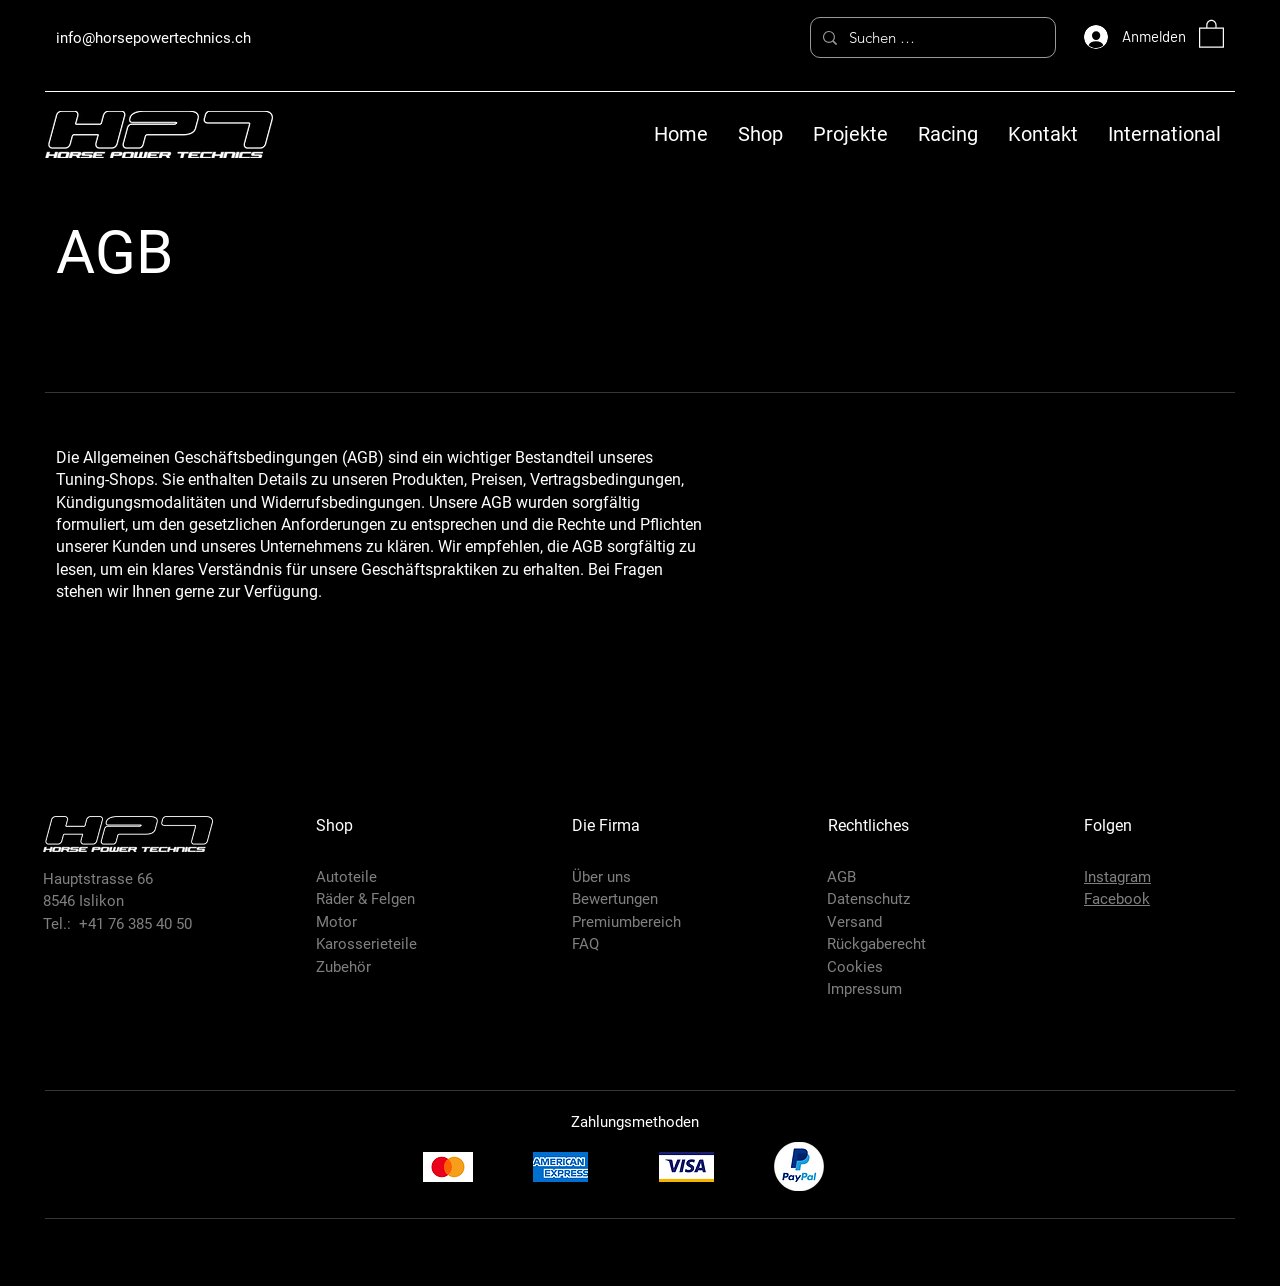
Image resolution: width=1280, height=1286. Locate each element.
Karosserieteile (366, 944)
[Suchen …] (931, 37)
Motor (336, 922)
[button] (1211, 33)
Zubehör (343, 967)
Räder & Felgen (365, 899)
